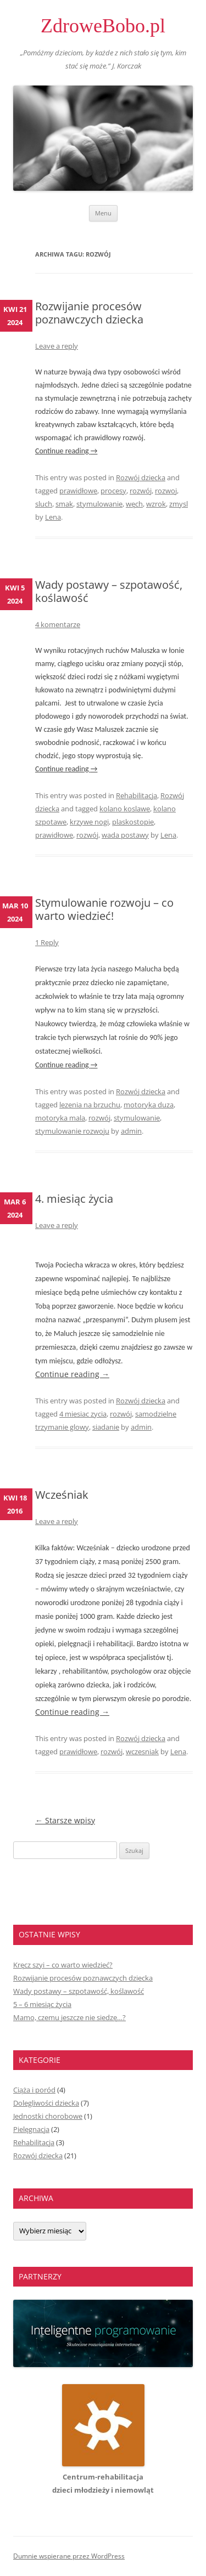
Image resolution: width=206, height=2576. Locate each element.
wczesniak (142, 1751)
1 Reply (47, 942)
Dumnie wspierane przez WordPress (69, 2556)
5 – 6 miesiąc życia (42, 2004)
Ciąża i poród (34, 2090)
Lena (53, 517)
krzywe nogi (89, 822)
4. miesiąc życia (74, 1198)
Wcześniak (61, 1494)
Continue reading (66, 451)
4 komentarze (57, 624)
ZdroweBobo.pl (103, 26)
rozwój (141, 491)
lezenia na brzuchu (89, 1105)
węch (134, 504)
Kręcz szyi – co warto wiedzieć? (63, 1965)
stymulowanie (99, 504)
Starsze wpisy (65, 1820)
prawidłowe (78, 491)
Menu (103, 213)
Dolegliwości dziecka (46, 2103)
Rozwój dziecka (140, 477)
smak (64, 504)
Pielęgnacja (31, 2129)
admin (131, 1131)
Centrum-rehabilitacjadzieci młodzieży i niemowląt (103, 2477)
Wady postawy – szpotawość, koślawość (108, 591)
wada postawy (125, 835)
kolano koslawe (124, 809)
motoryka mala (60, 1118)
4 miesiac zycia (83, 1414)
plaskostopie (133, 822)
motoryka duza (149, 1105)
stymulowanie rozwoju (72, 1131)
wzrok (156, 504)
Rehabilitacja (136, 795)
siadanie (105, 1427)
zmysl (178, 504)
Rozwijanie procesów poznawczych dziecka (89, 313)
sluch (43, 504)
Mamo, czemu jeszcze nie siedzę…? (69, 2017)
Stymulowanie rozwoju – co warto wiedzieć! (104, 909)
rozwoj (166, 491)
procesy (113, 491)
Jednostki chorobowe (47, 2116)
